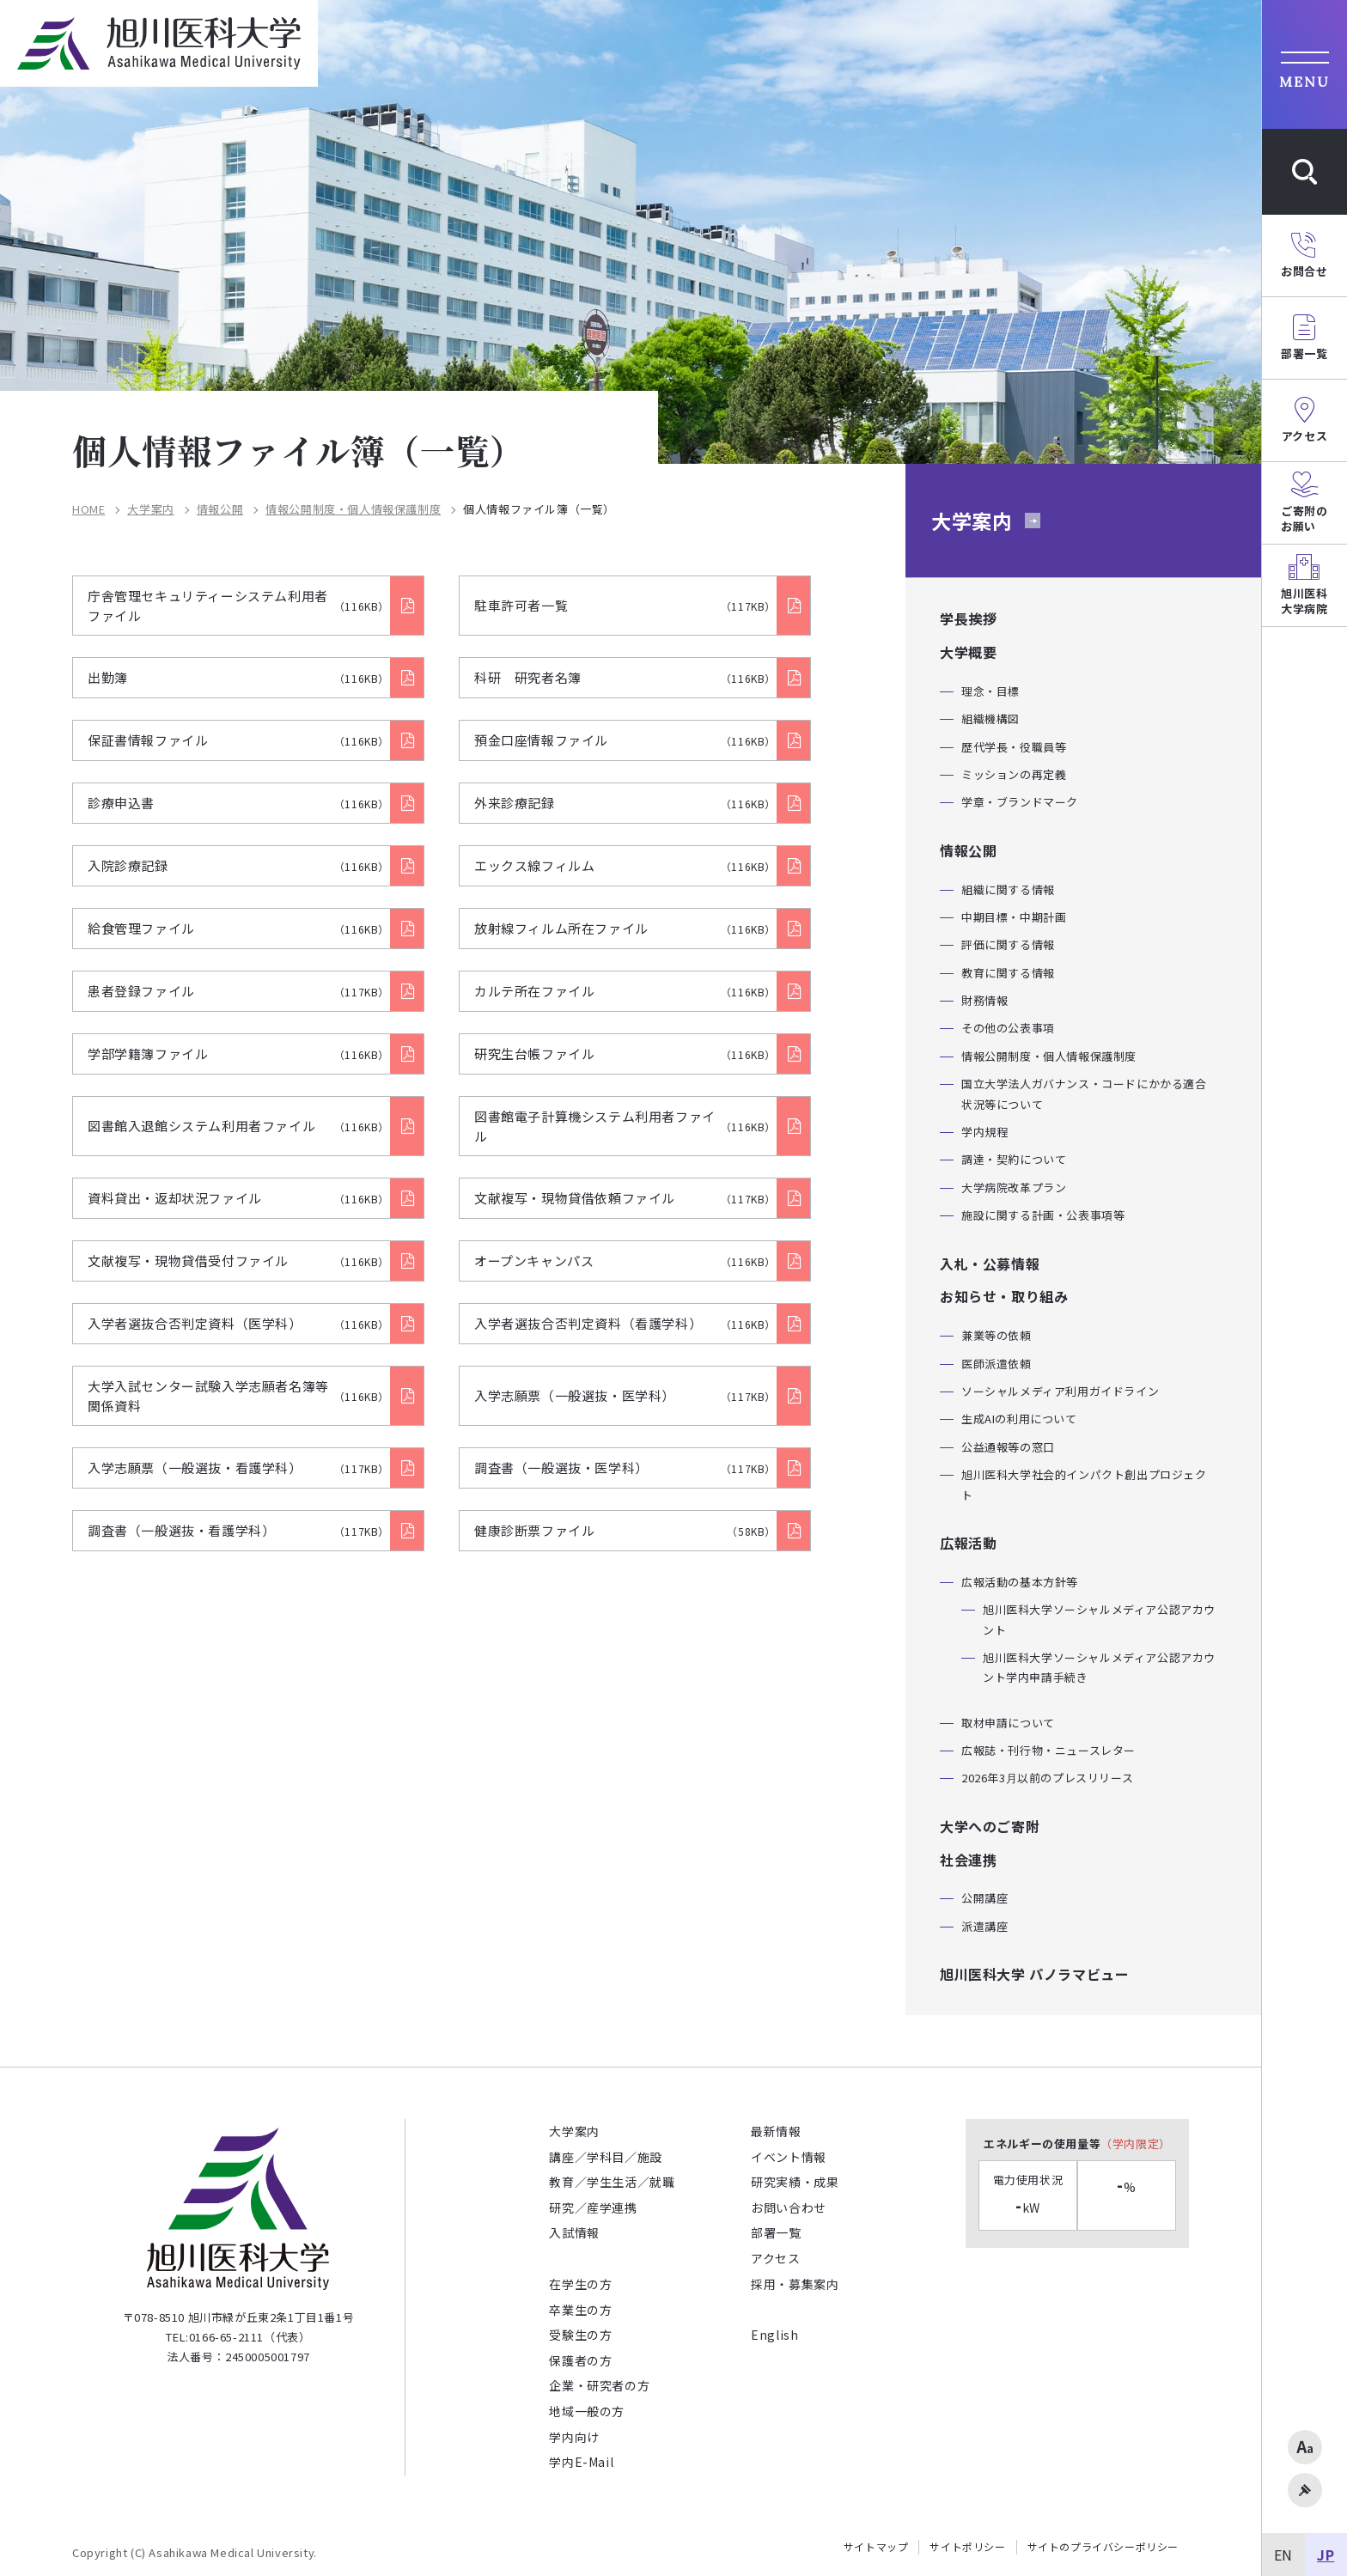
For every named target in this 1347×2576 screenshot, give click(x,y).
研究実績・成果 (794, 2181)
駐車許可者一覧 (625, 605)
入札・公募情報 (989, 1263)
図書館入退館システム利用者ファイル (238, 1126)
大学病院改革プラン (1013, 1187)
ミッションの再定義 (1013, 774)
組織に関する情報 (1008, 889)
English (774, 2334)
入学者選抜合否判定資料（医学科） (238, 1323)
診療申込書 (238, 803)
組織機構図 (990, 718)
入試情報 (574, 2232)
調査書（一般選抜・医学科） (625, 1468)
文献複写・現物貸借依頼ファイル (625, 1198)
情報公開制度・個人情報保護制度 (353, 509)
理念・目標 (990, 691)
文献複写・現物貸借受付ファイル (238, 1260)
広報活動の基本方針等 (1019, 1582)
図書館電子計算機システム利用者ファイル (625, 1126)
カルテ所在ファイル (625, 991)
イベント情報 (788, 2156)
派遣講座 (984, 1926)
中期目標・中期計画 (1013, 917)
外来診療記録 (625, 803)
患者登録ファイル (238, 991)
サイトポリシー (967, 2547)
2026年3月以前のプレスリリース (1047, 1777)
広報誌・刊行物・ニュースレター (1048, 1750)
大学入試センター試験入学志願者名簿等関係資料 (238, 1396)
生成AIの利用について (1019, 1418)
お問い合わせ (788, 2207)
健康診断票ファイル (625, 1530)
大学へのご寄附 (989, 1826)
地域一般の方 (587, 2411)
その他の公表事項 (1008, 1028)
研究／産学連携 (593, 2207)
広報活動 (968, 1542)
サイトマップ (876, 2547)
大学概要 (968, 652)
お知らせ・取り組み (1004, 1296)
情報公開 (220, 509)
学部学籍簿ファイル (238, 1053)
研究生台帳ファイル (625, 1053)
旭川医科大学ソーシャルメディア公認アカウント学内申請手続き (1099, 1667)
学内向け (574, 2436)
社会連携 (968, 1859)
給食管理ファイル (238, 928)
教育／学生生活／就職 (611, 2181)
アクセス (775, 2258)
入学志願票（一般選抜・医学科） (625, 1395)
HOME (88, 509)
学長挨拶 (968, 618)
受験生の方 (580, 2334)
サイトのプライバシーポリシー (1103, 2547)
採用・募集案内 (794, 2284)
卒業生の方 (580, 2309)
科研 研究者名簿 (625, 677)
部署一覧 (776, 2232)
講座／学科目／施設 (605, 2156)
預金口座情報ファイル (625, 740)
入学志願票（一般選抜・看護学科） (238, 1468)
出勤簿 (238, 677)
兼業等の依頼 (996, 1335)
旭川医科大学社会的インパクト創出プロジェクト (1084, 1484)
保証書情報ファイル (238, 740)
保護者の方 (580, 2360)
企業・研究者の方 (599, 2385)
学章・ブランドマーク (1019, 802)
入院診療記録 (238, 865)
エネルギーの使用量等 (1077, 2143)
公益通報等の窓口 (1008, 1447)
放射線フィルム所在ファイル (625, 928)
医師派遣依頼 (996, 1363)
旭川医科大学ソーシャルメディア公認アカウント (1099, 1619)
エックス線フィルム (625, 865)
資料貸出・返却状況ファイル (238, 1198)
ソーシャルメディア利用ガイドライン (1060, 1391)
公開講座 (984, 1898)
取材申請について (1008, 1722)
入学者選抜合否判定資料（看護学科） (625, 1323)
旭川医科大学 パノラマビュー (1034, 1974)
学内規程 (984, 1132)
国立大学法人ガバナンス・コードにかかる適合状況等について (1084, 1093)
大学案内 (150, 509)
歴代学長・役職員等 (1013, 747)
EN (1283, 2554)
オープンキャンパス (625, 1260)
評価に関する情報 (1008, 944)
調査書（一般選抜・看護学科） (238, 1530)
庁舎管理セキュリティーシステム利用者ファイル (238, 605)
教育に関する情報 (1008, 973)
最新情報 (776, 2131)
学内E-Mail (581, 2461)
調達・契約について (1013, 1159)
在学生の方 (580, 2284)
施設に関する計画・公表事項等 (1043, 1215)
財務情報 (984, 1000)
